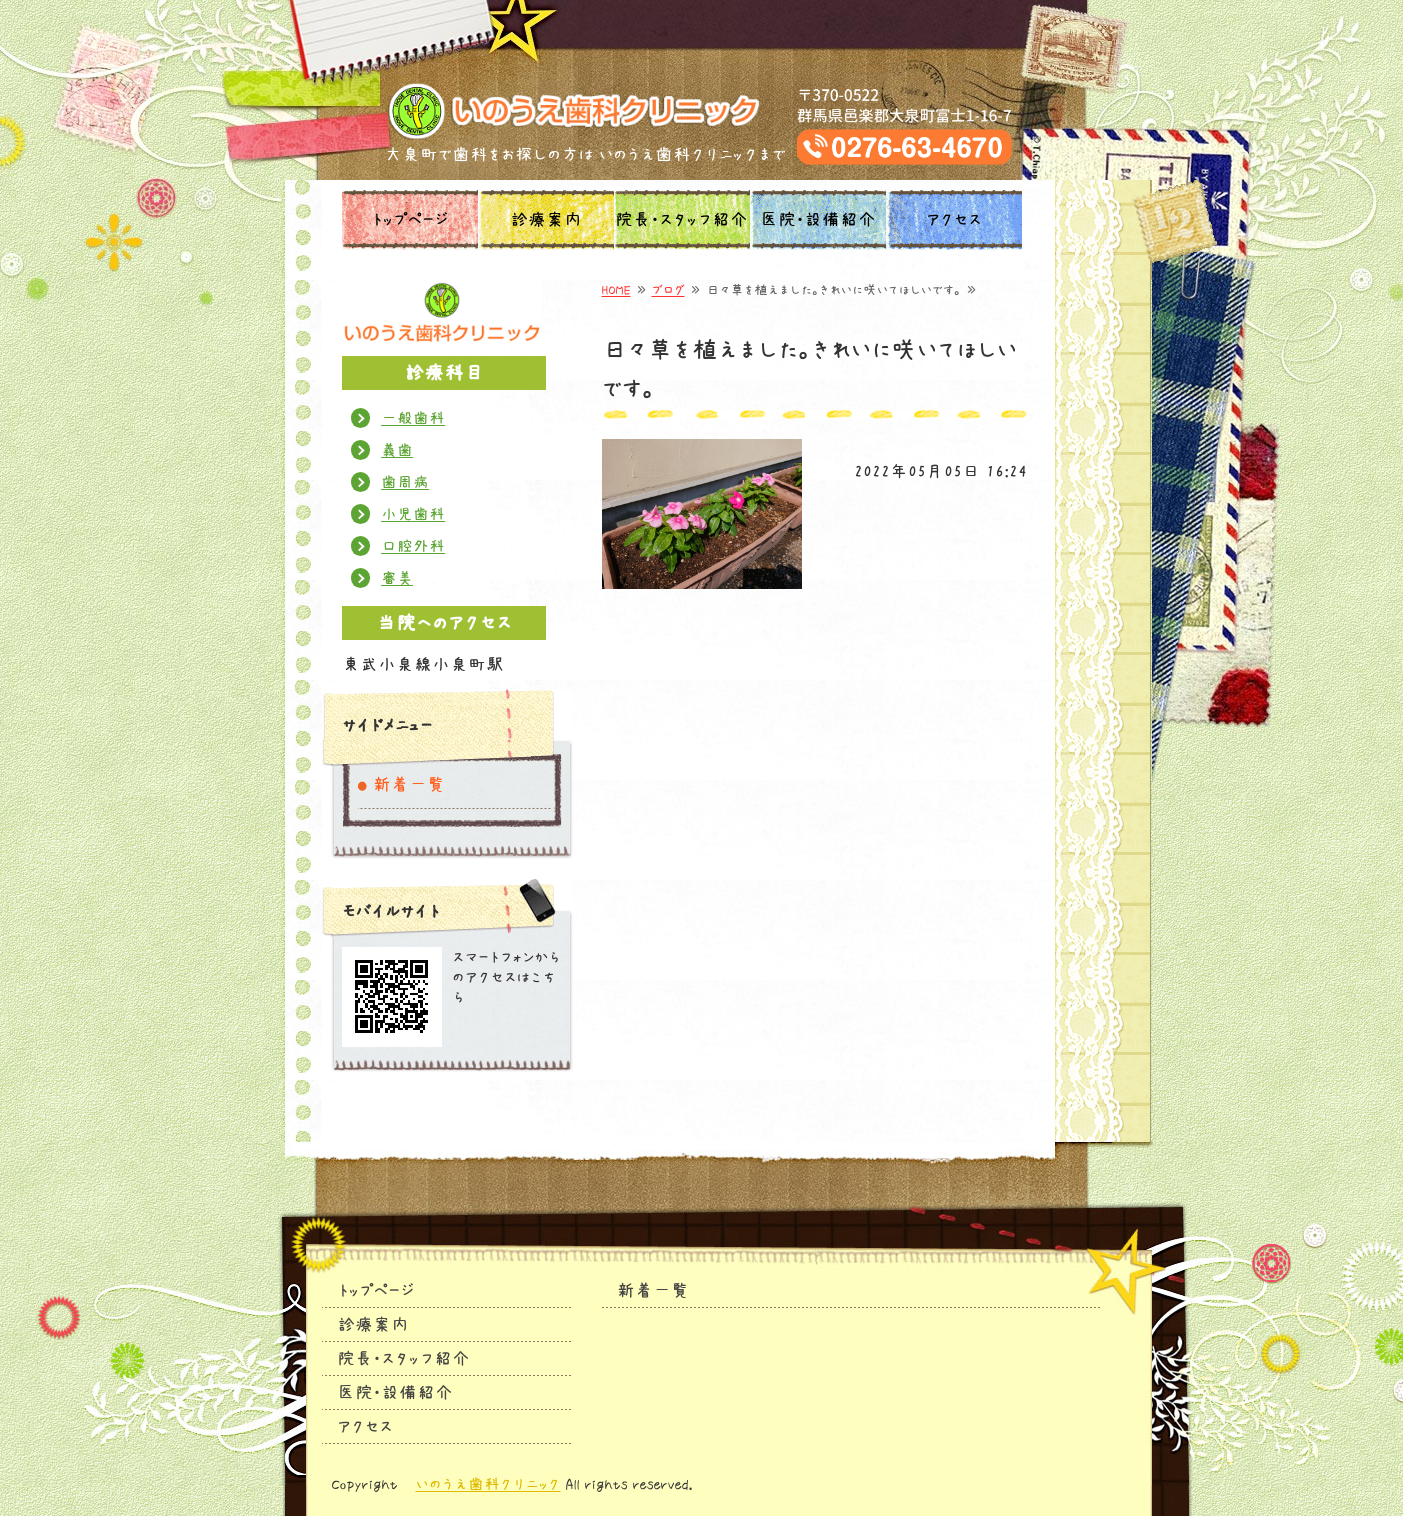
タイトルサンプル (701, 111)
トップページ (409, 220)
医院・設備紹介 (818, 220)
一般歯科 (413, 418)
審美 (397, 578)
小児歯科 (413, 514)
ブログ (668, 290)
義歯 (397, 450)
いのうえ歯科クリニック (488, 1484)
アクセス (954, 220)
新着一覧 (409, 785)
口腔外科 (413, 546)
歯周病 (405, 482)
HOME (616, 290)
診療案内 (546, 220)
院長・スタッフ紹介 (681, 220)
